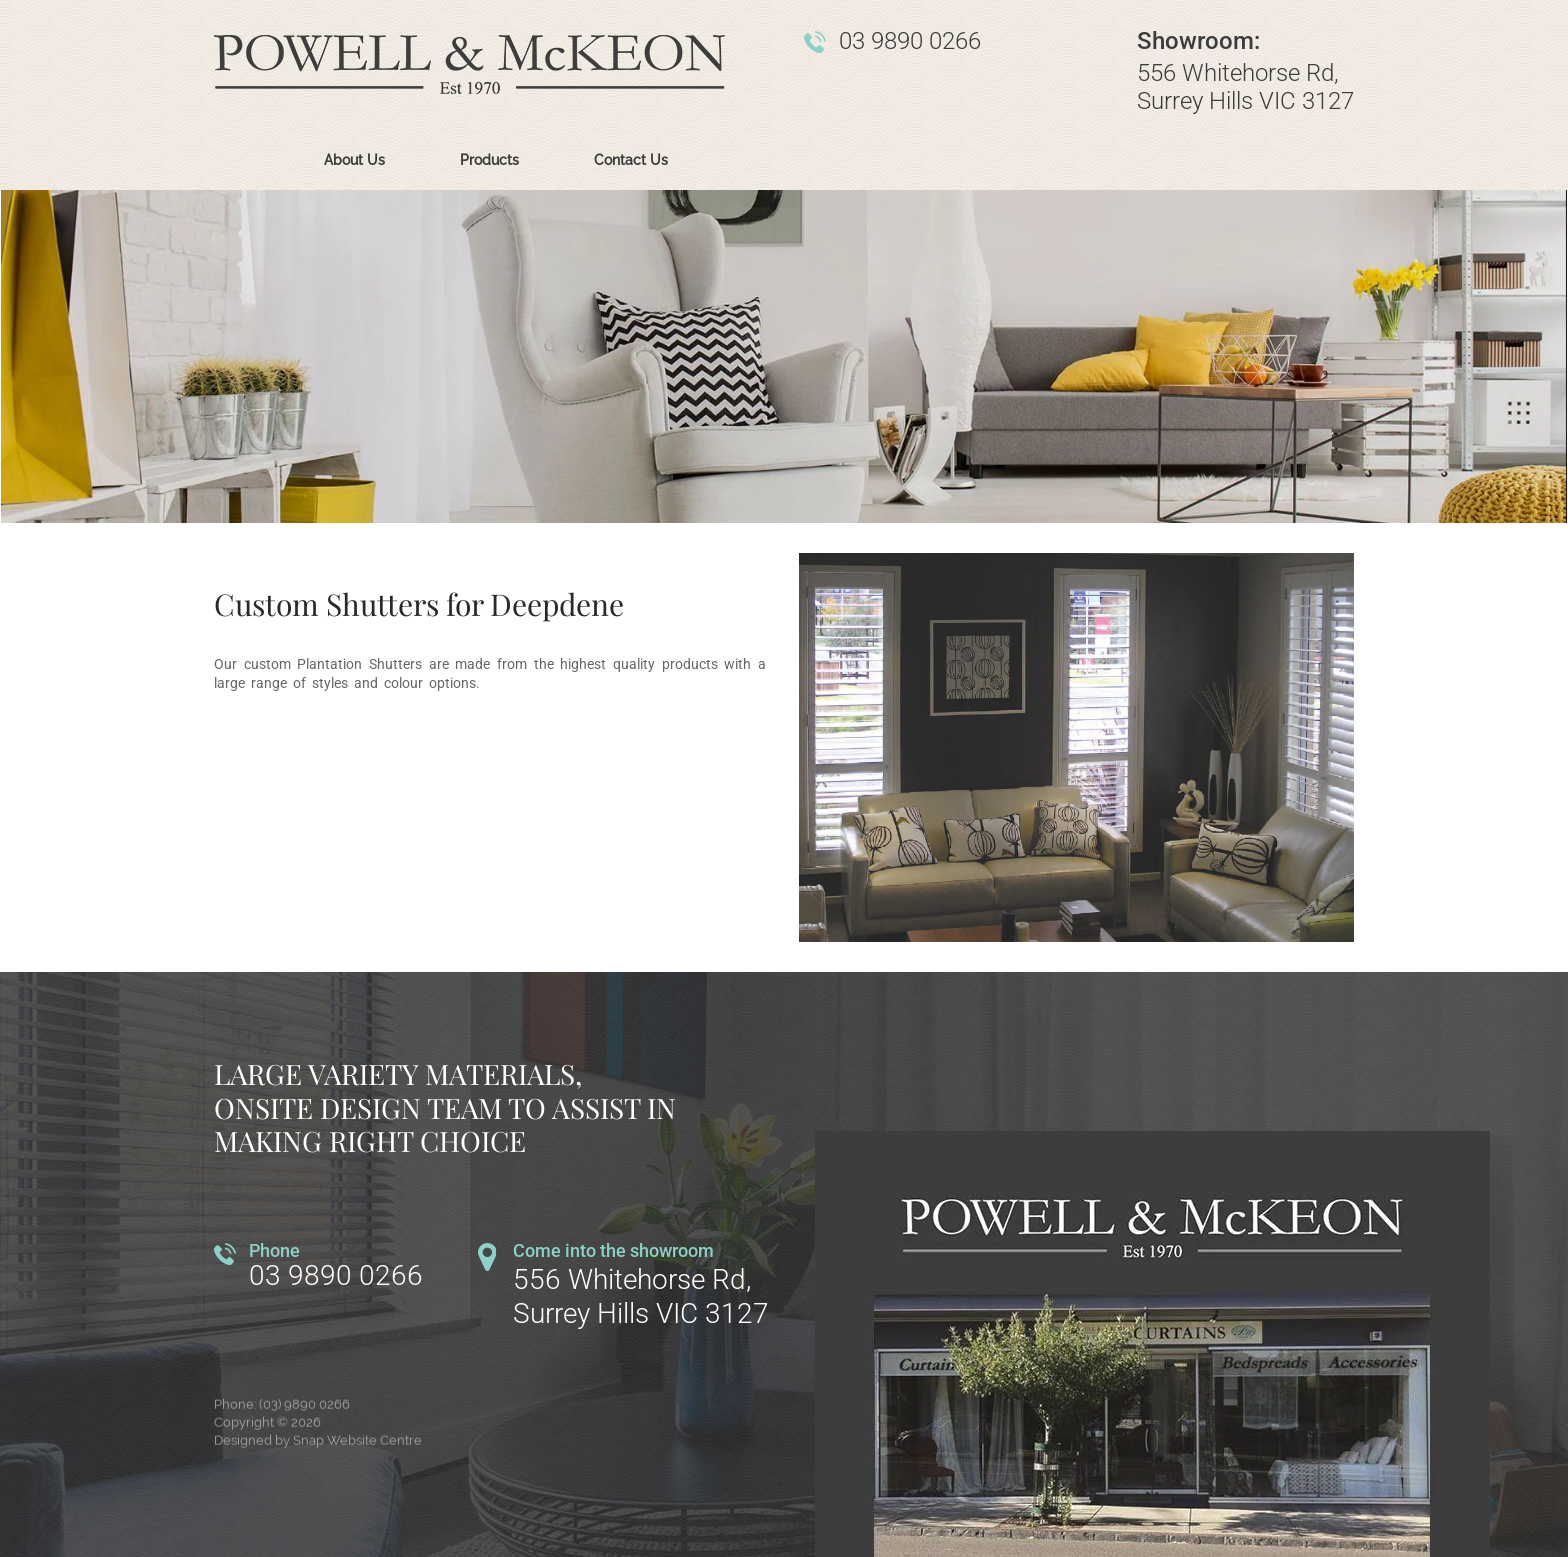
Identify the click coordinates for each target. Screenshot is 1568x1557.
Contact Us (631, 161)
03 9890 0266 (910, 42)
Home (249, 161)
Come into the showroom (613, 1250)
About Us (354, 161)
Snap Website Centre (357, 1449)
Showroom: (1198, 42)
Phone (274, 1250)
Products (489, 161)
